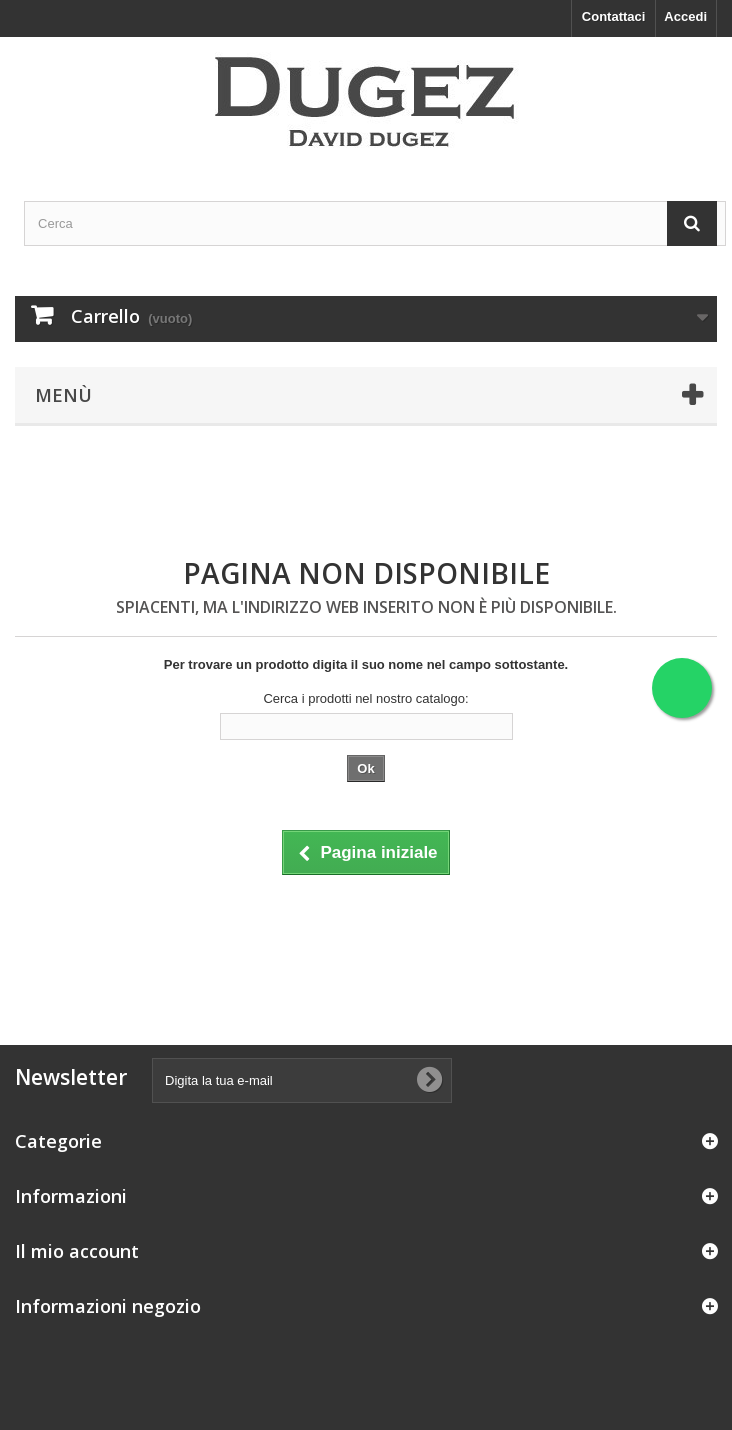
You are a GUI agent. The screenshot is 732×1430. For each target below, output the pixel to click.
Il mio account (77, 1251)
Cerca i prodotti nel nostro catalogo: (365, 698)
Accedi (685, 16)
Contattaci (614, 16)
